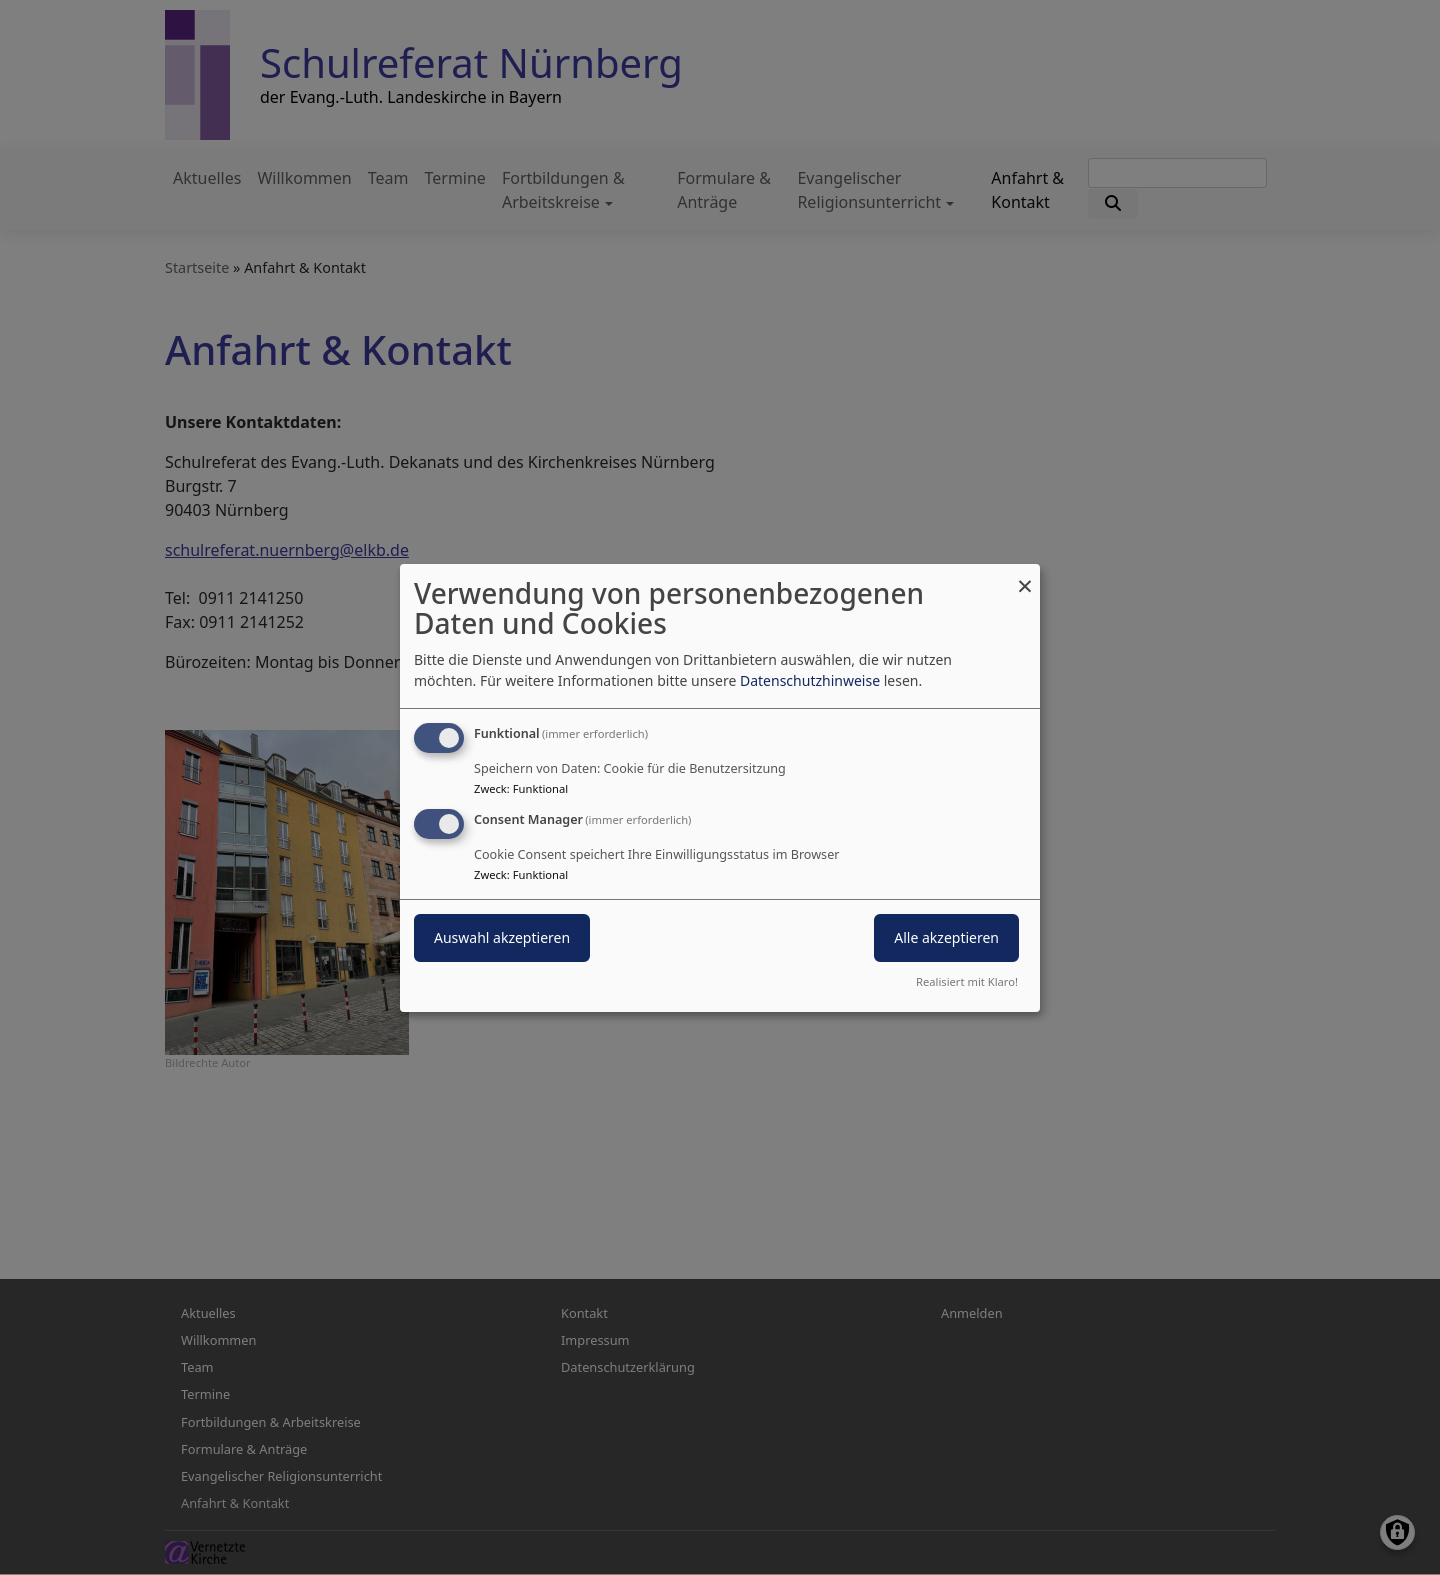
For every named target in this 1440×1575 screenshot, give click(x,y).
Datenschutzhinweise (810, 680)
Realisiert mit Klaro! (967, 981)
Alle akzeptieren (946, 937)
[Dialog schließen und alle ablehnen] (1025, 575)
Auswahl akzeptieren (502, 937)
